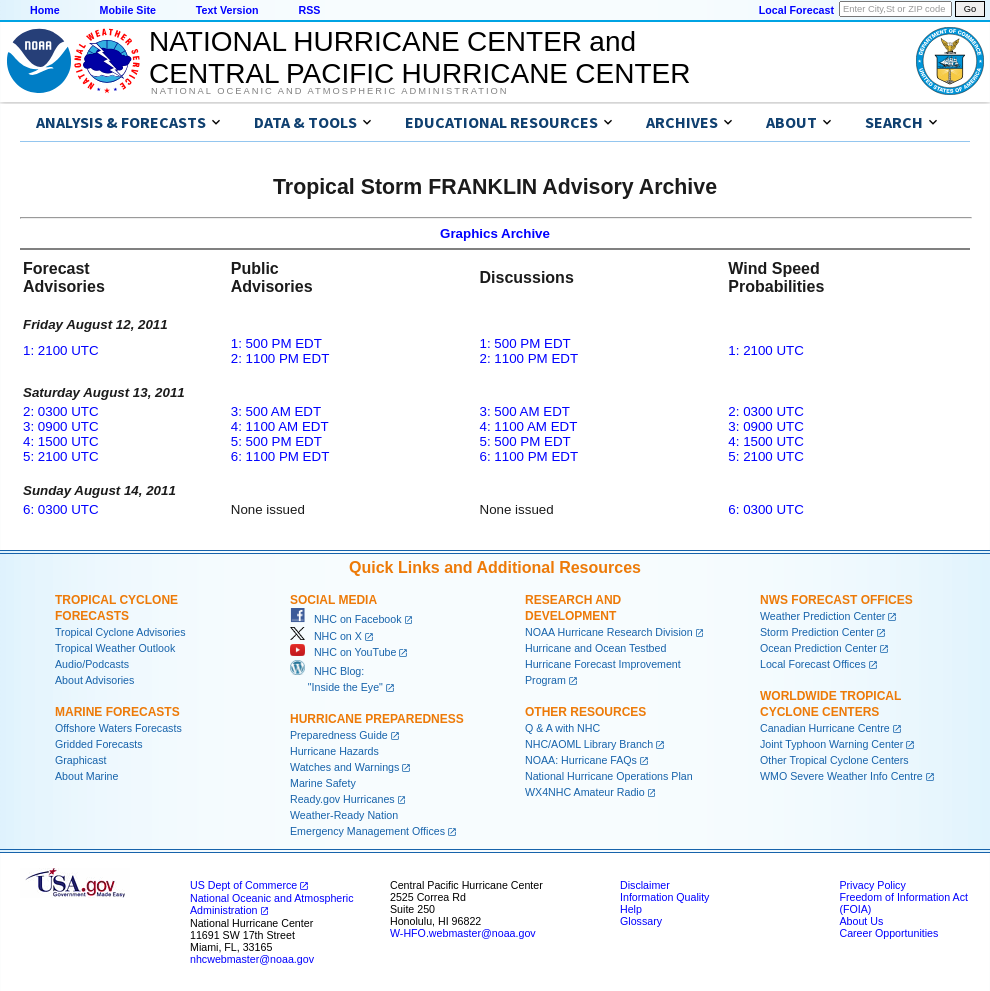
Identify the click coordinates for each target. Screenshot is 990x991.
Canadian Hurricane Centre (825, 728)
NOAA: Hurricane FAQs (581, 760)
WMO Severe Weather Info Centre (841, 776)
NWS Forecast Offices (836, 600)
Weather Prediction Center (822, 616)
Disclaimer (645, 885)
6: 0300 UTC (61, 509)
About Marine (86, 776)
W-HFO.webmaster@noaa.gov (463, 933)
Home (45, 10)
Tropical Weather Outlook (115, 648)
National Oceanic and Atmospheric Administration (329, 91)
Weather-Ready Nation (344, 815)
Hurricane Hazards (334, 751)
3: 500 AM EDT (276, 411)
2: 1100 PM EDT (280, 358)
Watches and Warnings (344, 767)
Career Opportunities (888, 933)
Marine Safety (323, 783)
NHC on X (326, 636)
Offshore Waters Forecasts (118, 728)
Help (631, 909)
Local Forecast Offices (813, 664)
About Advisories (94, 680)
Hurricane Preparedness (377, 719)
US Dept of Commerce (243, 885)
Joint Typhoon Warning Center (831, 744)
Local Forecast (796, 10)
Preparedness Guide (339, 735)
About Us (861, 921)
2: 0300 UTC (61, 411)
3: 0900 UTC (61, 426)
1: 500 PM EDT (276, 343)
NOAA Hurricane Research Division (609, 632)
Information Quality (664, 897)
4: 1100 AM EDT (280, 426)
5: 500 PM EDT (276, 441)
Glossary (641, 921)
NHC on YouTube (343, 652)
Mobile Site (128, 10)
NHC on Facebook (346, 619)
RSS (309, 10)
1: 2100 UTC (61, 350)
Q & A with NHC (562, 728)
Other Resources (585, 712)
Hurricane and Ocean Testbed (595, 648)
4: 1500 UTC (61, 441)
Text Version (227, 10)
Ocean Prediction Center (818, 648)
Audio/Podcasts (92, 664)
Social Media (333, 600)
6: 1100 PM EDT (280, 456)
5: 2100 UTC (61, 456)
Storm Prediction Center (817, 632)
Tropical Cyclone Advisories (120, 632)
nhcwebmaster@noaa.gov (252, 959)
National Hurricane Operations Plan (609, 776)
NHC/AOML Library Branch (589, 744)
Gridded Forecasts (99, 744)
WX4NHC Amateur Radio (585, 792)
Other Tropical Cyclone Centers (834, 760)
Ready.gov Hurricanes (342, 799)
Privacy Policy (872, 885)
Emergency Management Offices (367, 831)
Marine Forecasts (117, 712)
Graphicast (81, 760)
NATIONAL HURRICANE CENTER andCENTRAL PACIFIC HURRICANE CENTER (419, 57)
